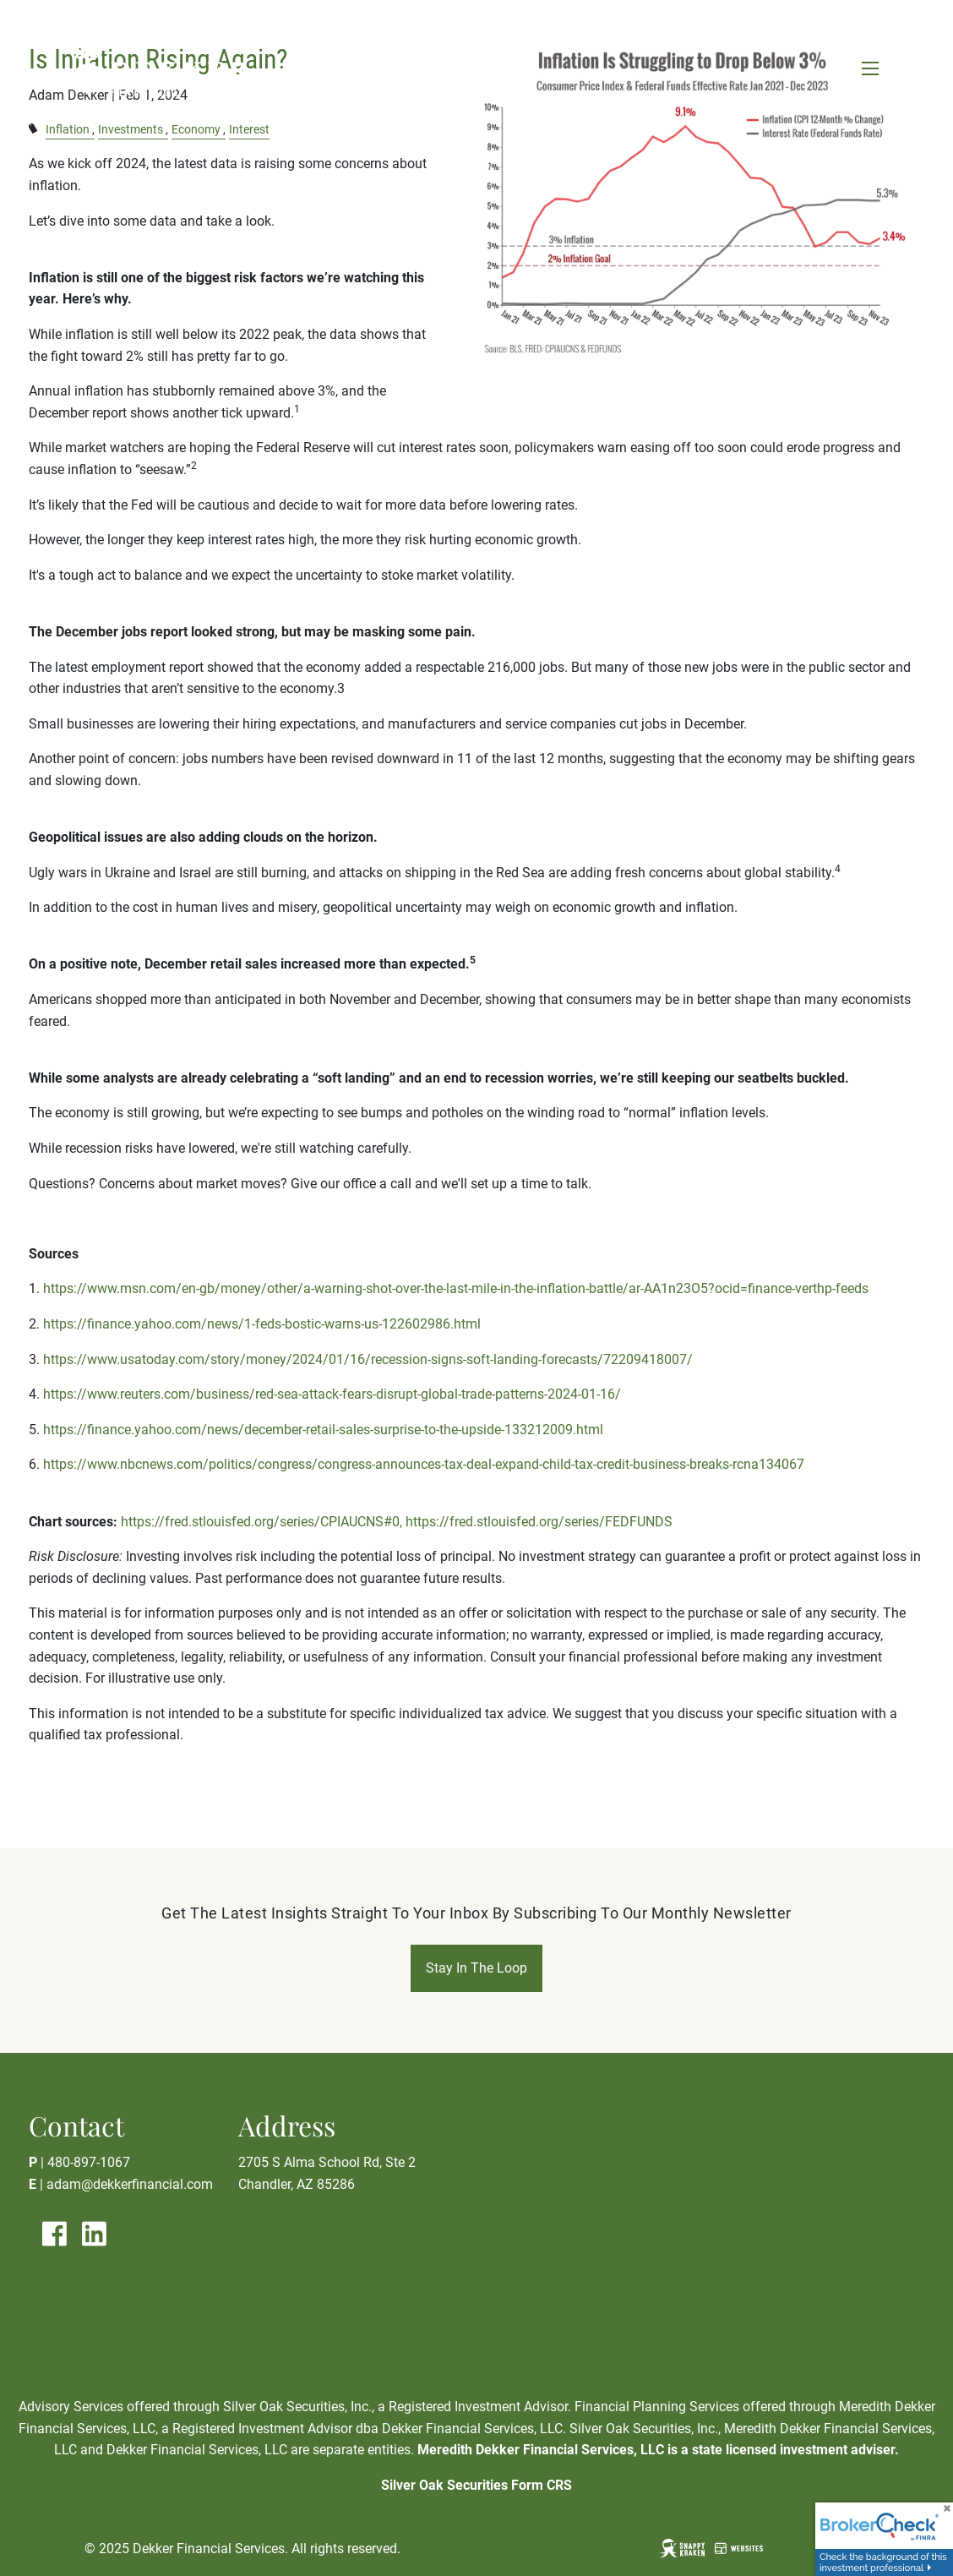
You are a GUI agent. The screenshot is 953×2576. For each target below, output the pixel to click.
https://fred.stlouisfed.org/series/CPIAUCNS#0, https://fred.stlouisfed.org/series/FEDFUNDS (397, 1522)
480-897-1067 (88, 2162)
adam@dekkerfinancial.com (129, 2184)
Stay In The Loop (476, 1968)
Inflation (68, 130)
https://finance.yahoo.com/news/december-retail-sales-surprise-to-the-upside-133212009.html (323, 1430)
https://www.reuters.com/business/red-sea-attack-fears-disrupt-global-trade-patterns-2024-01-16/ (332, 1394)
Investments (130, 130)
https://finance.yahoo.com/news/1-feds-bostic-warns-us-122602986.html (262, 1324)
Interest (249, 130)
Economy (196, 130)
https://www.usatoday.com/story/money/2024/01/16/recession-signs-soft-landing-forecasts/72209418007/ (368, 1359)
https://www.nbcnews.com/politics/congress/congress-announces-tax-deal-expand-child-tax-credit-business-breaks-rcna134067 (423, 1464)
